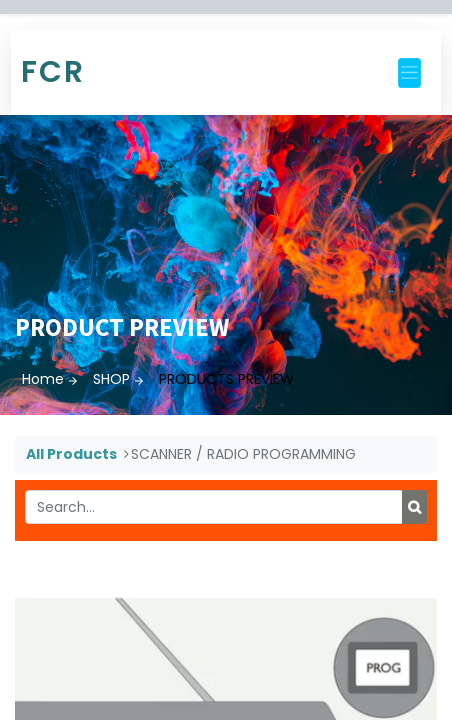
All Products (71, 454)
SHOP (111, 379)
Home (43, 379)
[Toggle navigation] (409, 73)
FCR (53, 72)
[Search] (414, 507)
